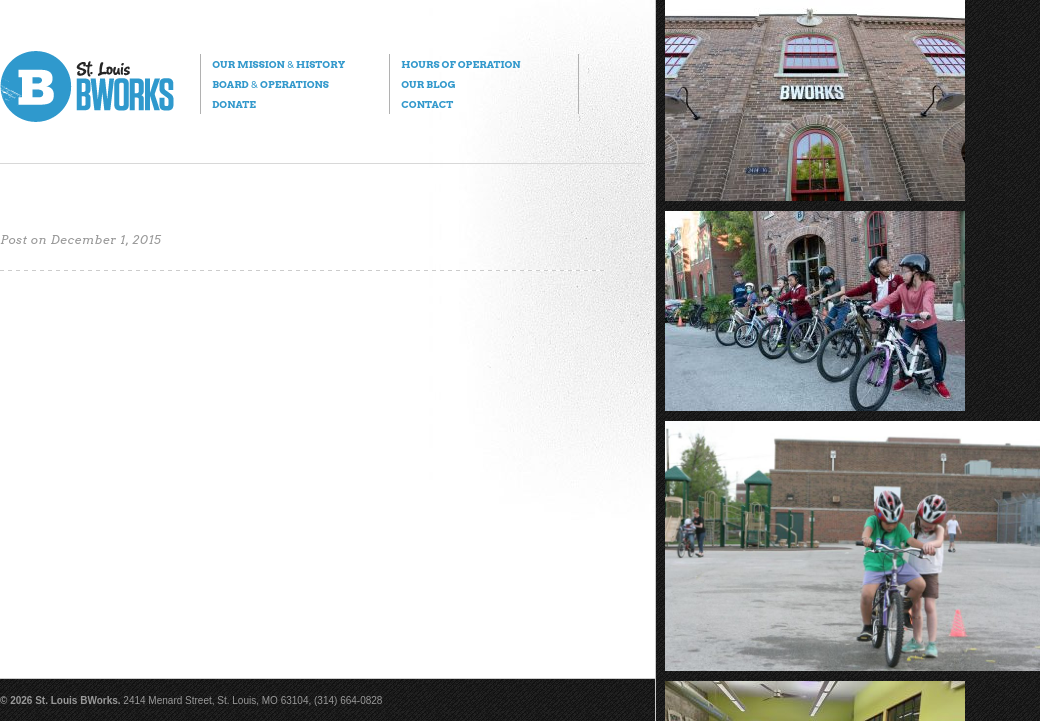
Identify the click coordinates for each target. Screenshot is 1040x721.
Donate (234, 104)
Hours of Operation (460, 64)
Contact (427, 104)
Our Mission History (278, 64)
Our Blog (428, 84)
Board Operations (270, 84)
